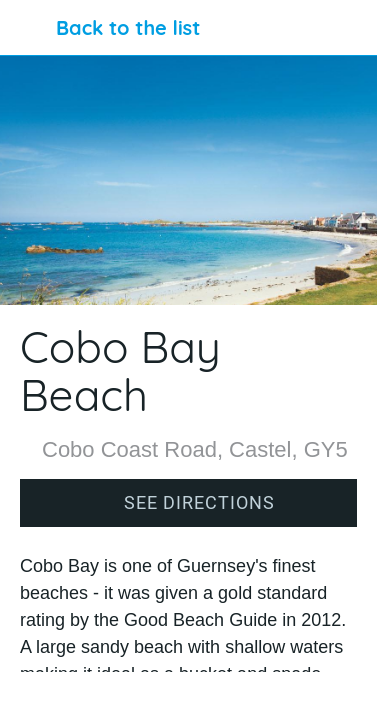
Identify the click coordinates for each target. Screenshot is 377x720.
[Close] (28, 28)
